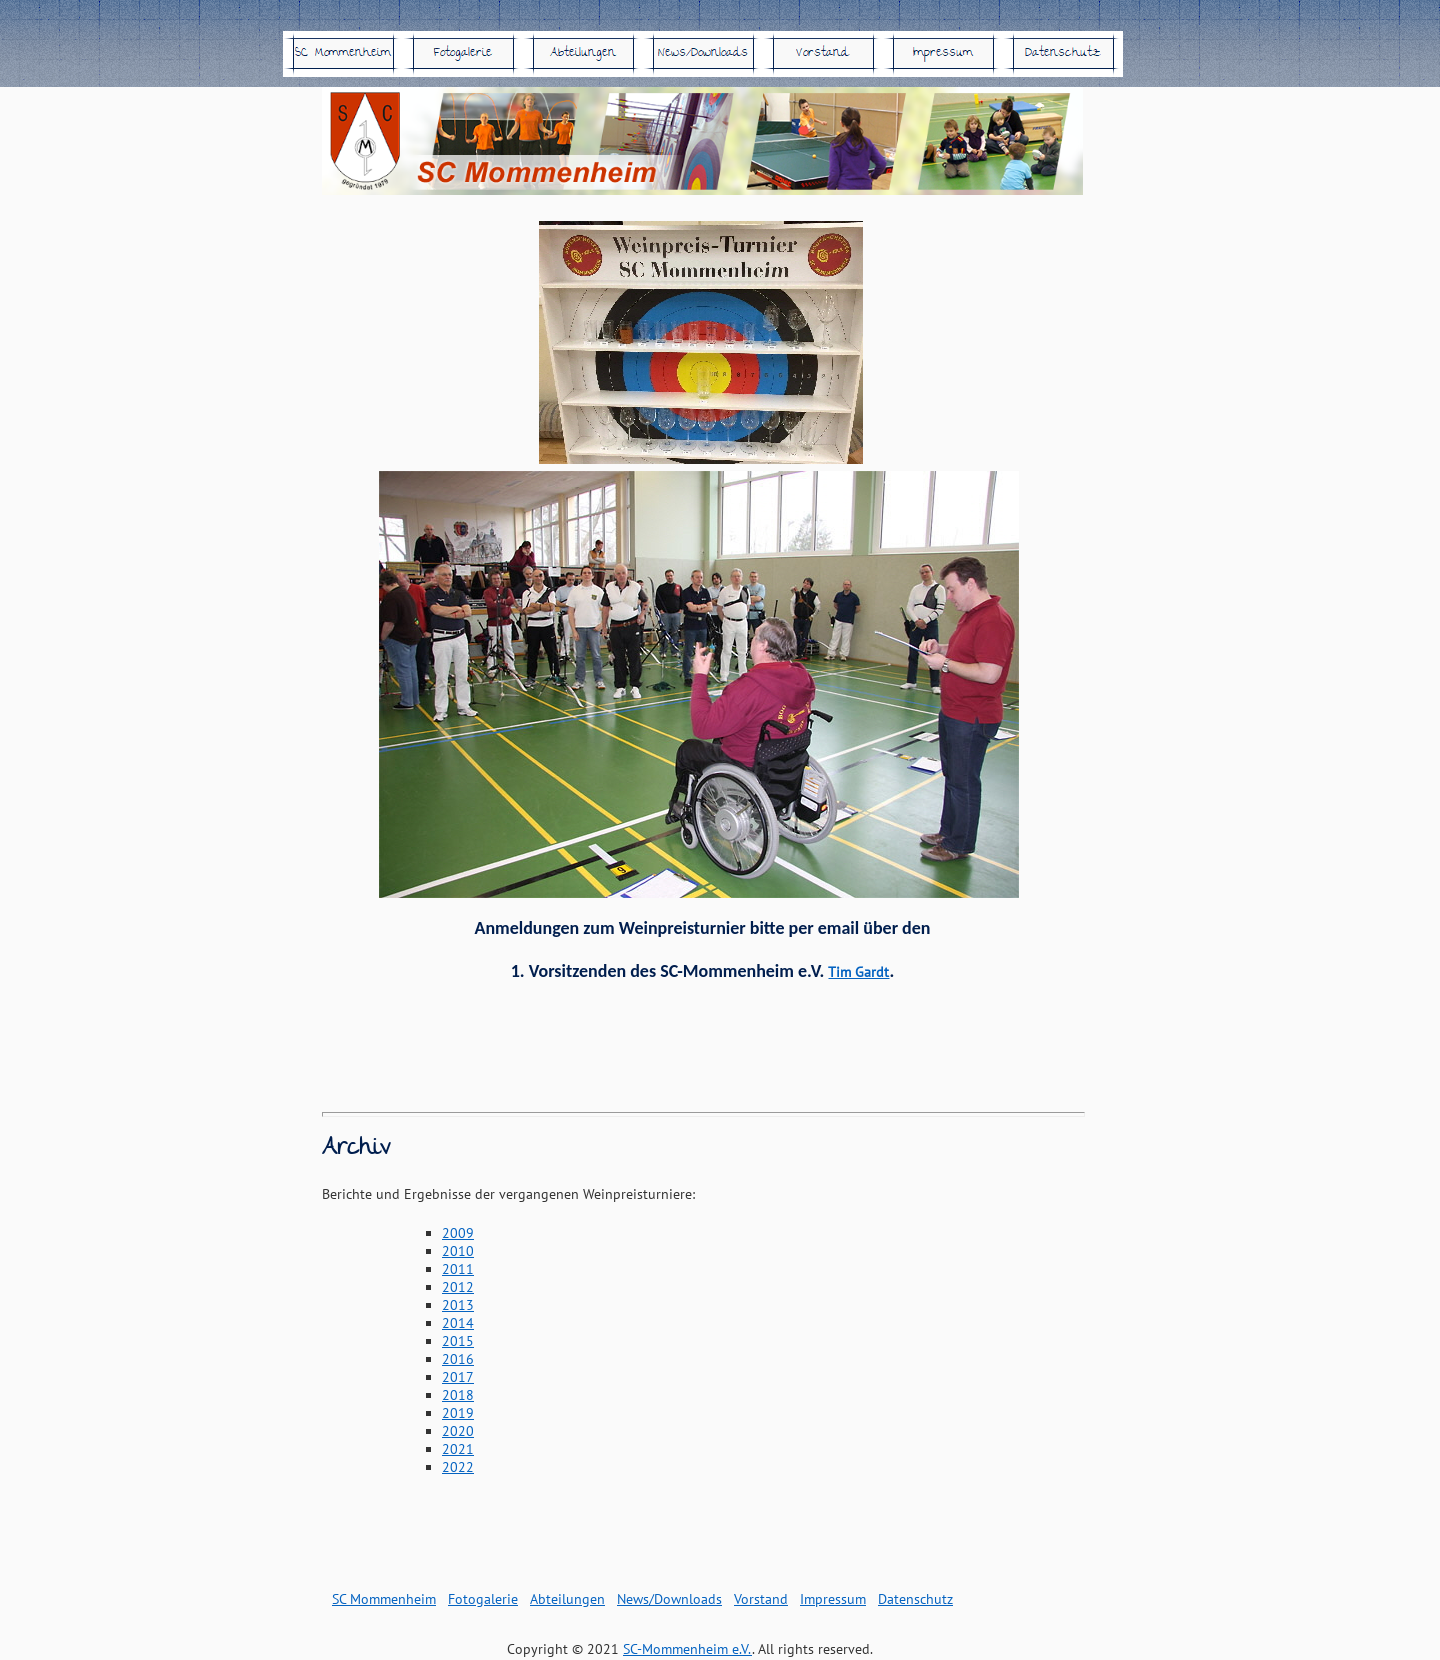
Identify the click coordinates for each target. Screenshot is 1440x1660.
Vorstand (761, 1599)
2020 (458, 1431)
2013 (458, 1305)
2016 (458, 1359)
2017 (458, 1377)
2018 (458, 1395)
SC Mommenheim (384, 1599)
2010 (458, 1251)
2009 (458, 1233)
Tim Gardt (858, 972)
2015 (458, 1341)
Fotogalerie (483, 1599)
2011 (458, 1269)
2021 (458, 1449)
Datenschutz (915, 1599)
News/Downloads (669, 1599)
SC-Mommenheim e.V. (687, 1649)
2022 (458, 1467)
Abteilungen (567, 1599)
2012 (458, 1287)
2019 (458, 1413)
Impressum (833, 1599)
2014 (458, 1323)
